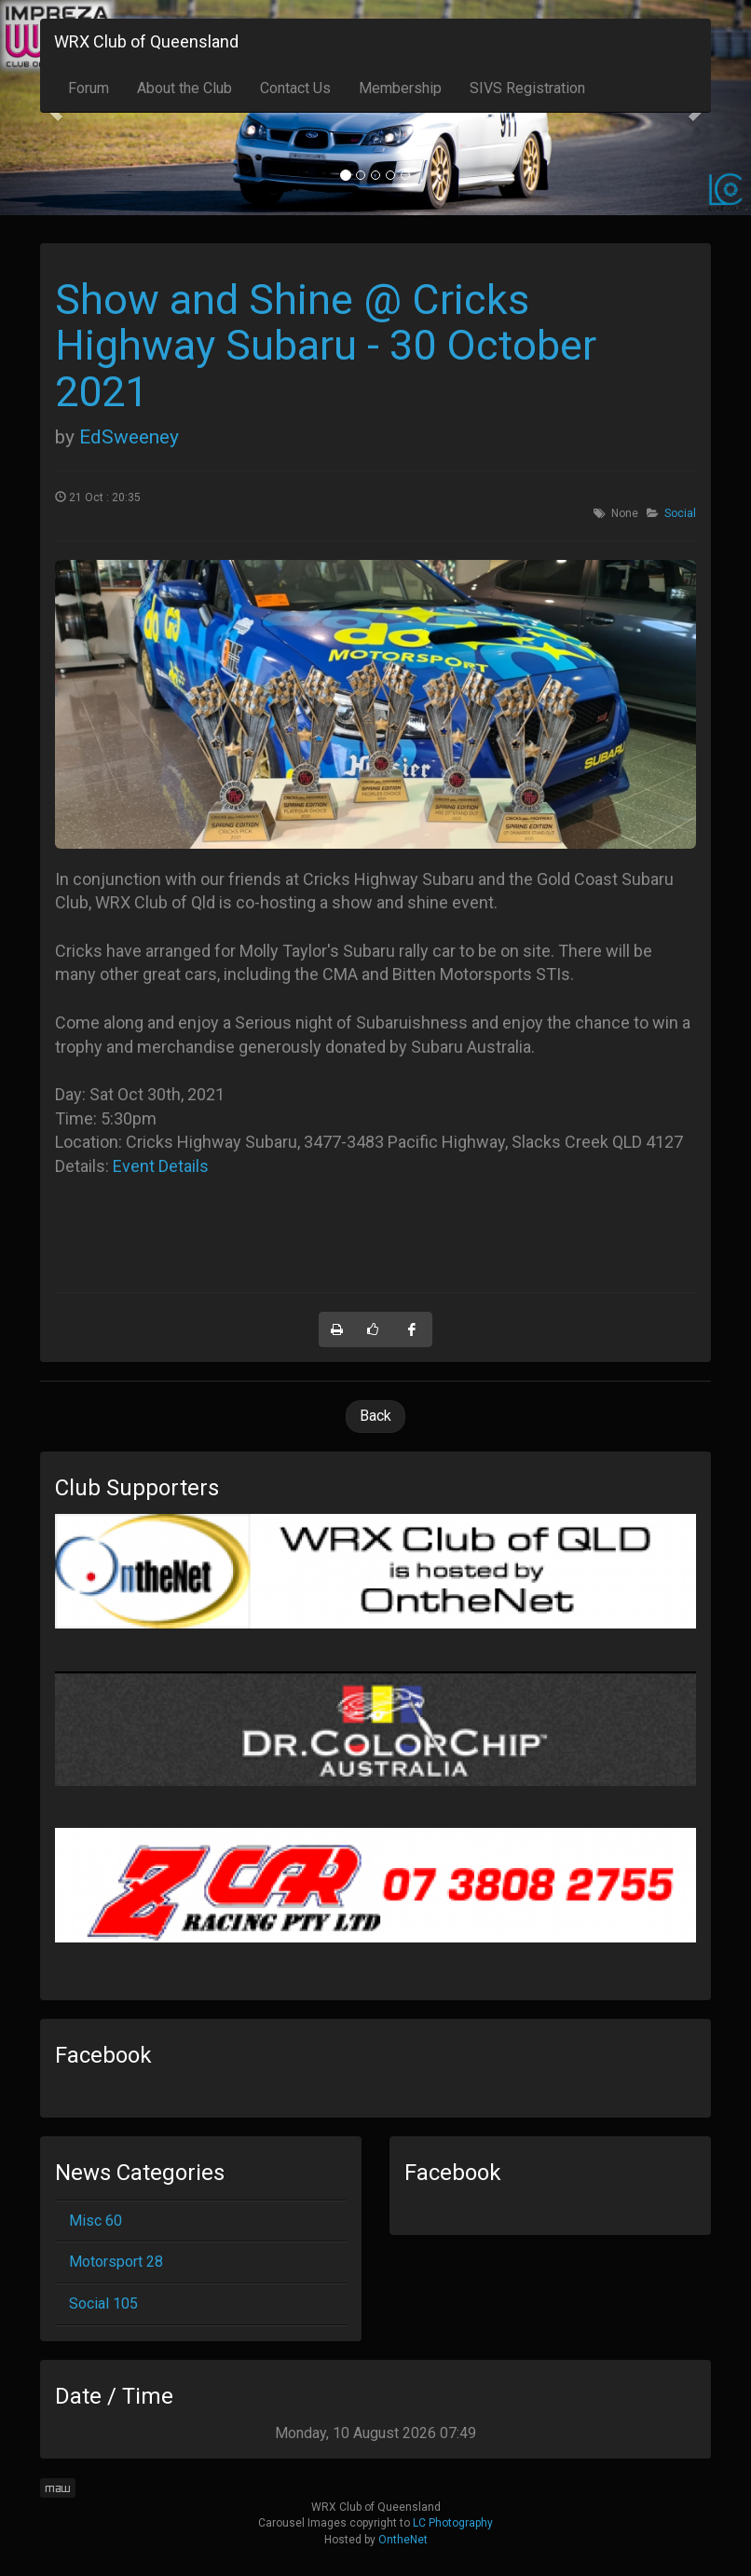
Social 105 (103, 2303)
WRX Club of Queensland (146, 41)
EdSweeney (129, 437)
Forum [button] (88, 88)
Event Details (161, 1166)
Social (680, 513)
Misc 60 (95, 2220)
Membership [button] (400, 88)
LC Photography (453, 2522)
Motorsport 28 (116, 2261)
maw (58, 2488)
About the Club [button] (184, 88)
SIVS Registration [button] (527, 88)
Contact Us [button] (295, 88)
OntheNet (403, 2539)
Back (375, 1415)
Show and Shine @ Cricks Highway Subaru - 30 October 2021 (325, 345)
